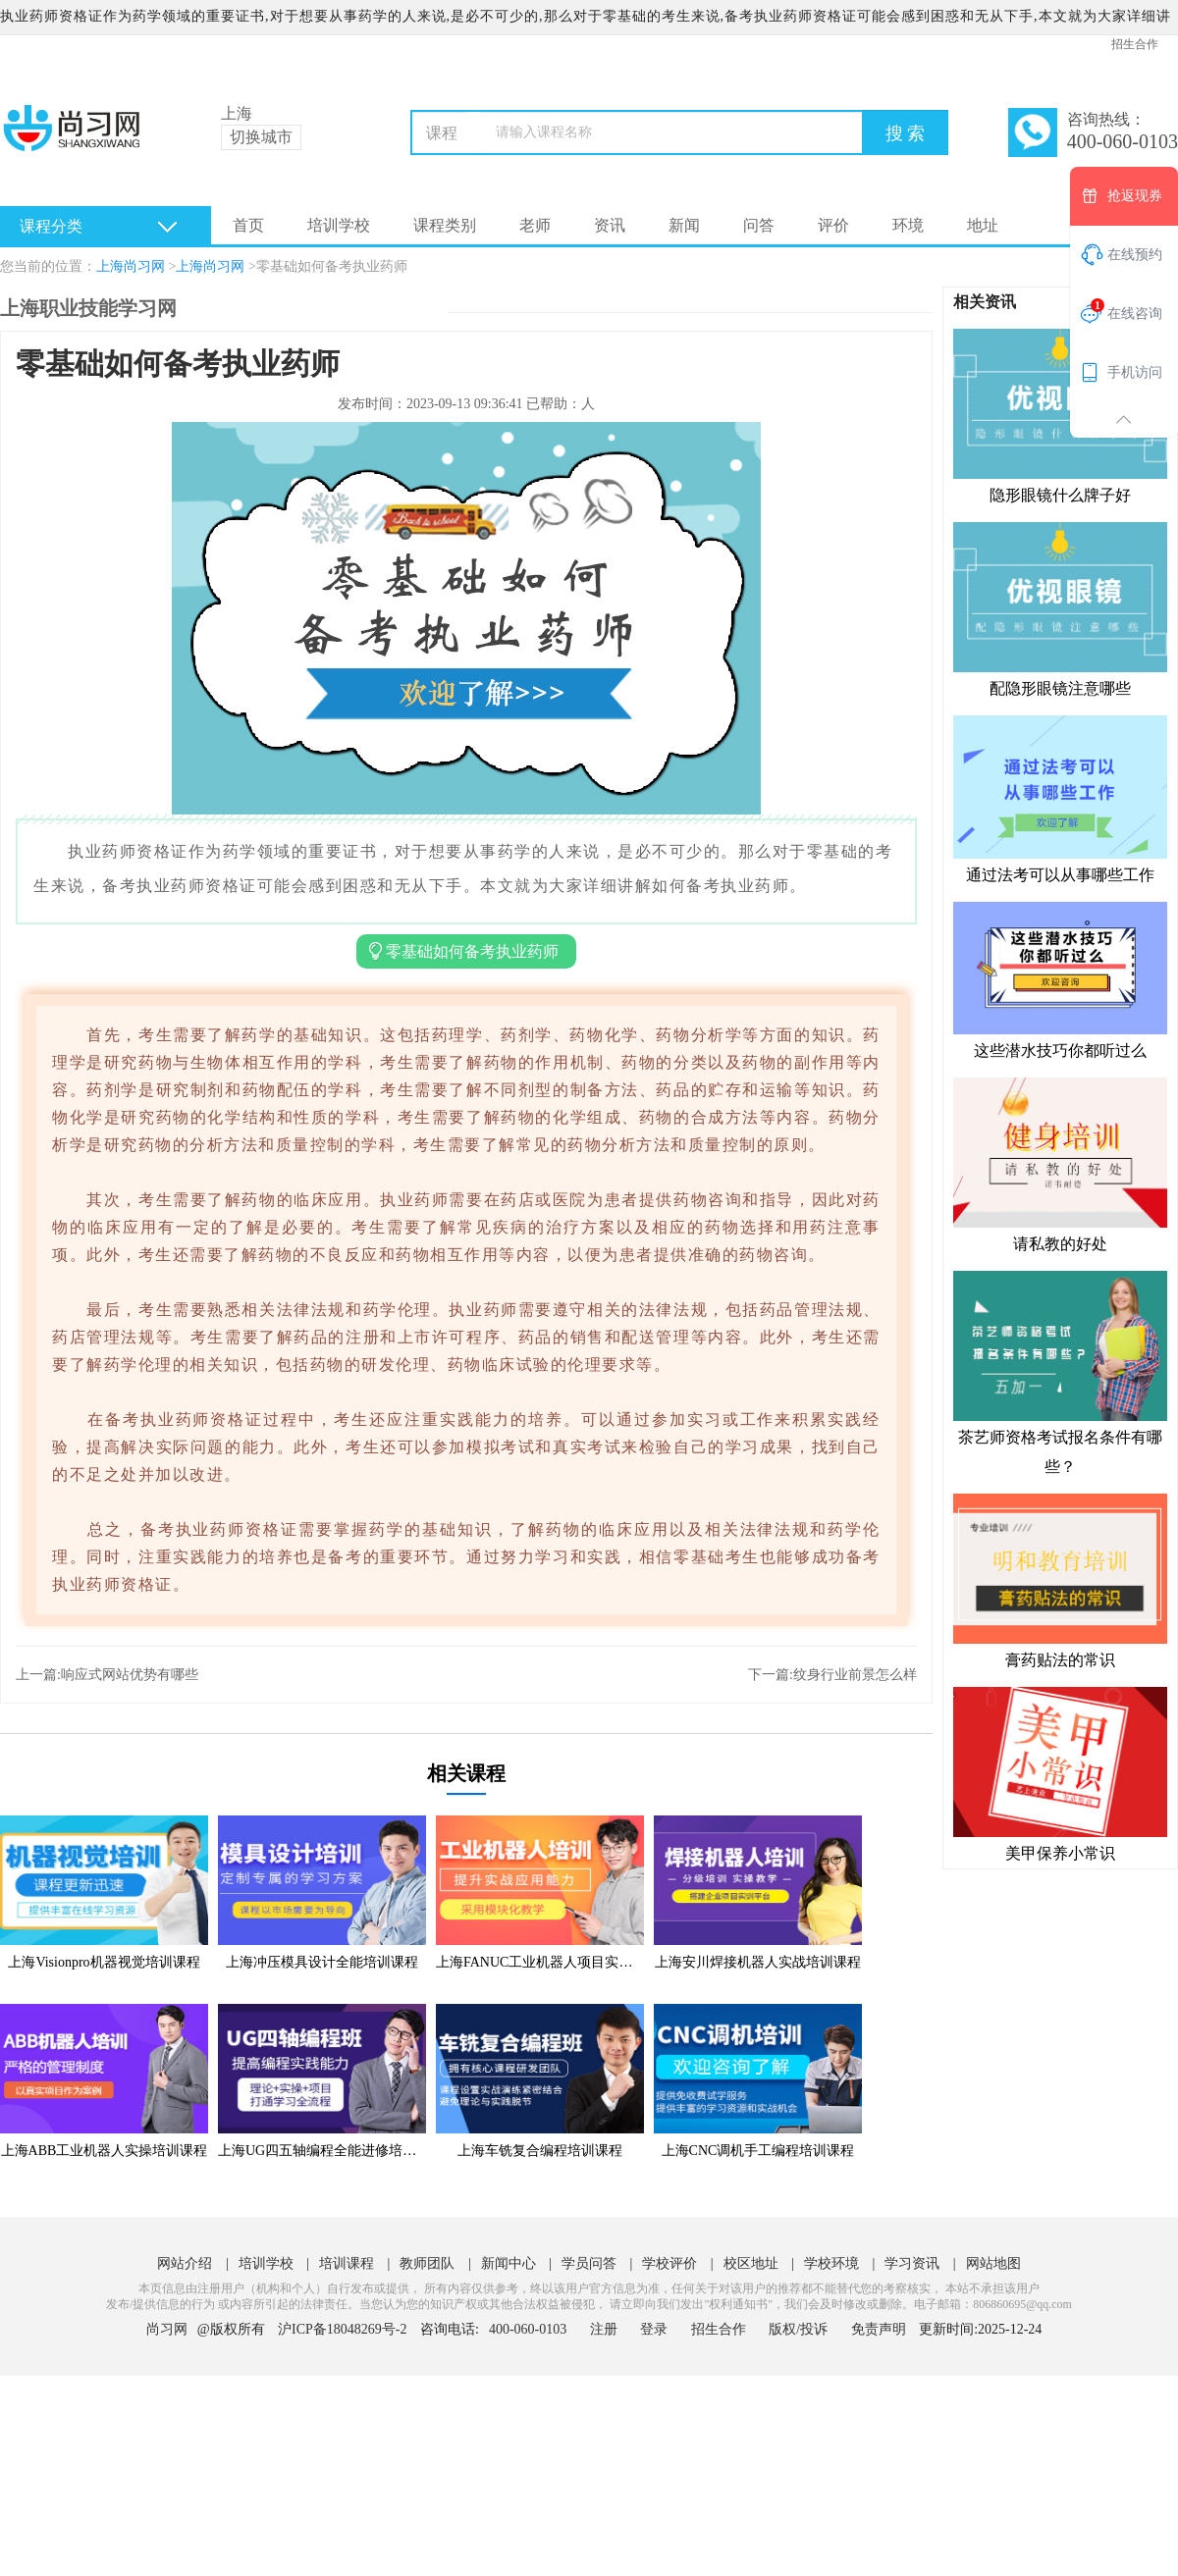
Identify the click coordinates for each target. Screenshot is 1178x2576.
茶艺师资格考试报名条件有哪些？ (1060, 1372)
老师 (535, 225)
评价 (833, 225)
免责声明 (878, 2329)
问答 (759, 225)
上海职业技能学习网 (88, 308)
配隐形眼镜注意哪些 (1060, 608)
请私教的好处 (1060, 1164)
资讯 (609, 225)
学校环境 (831, 2263)
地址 (982, 225)
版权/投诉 (798, 2329)
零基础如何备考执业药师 (331, 266)
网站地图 (993, 2263)
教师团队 (427, 2263)
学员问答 (589, 2263)
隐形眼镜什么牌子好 (1060, 415)
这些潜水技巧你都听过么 (1060, 979)
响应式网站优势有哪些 (129, 1674)
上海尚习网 (130, 266)
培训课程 (346, 2263)
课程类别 (444, 225)
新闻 (684, 225)
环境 (908, 225)
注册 (603, 2329)
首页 (248, 225)
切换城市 (261, 137)
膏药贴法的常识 (1060, 1580)
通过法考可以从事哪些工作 (1060, 797)
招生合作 (1134, 44)
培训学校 (338, 225)
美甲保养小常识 (1060, 1773)
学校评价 (669, 2263)
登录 (654, 2329)
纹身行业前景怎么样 (855, 1674)
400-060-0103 (529, 2329)
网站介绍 (184, 2263)
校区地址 (750, 2263)
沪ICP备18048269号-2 (342, 2329)
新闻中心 (508, 2263)
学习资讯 (911, 2263)
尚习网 (166, 2329)
